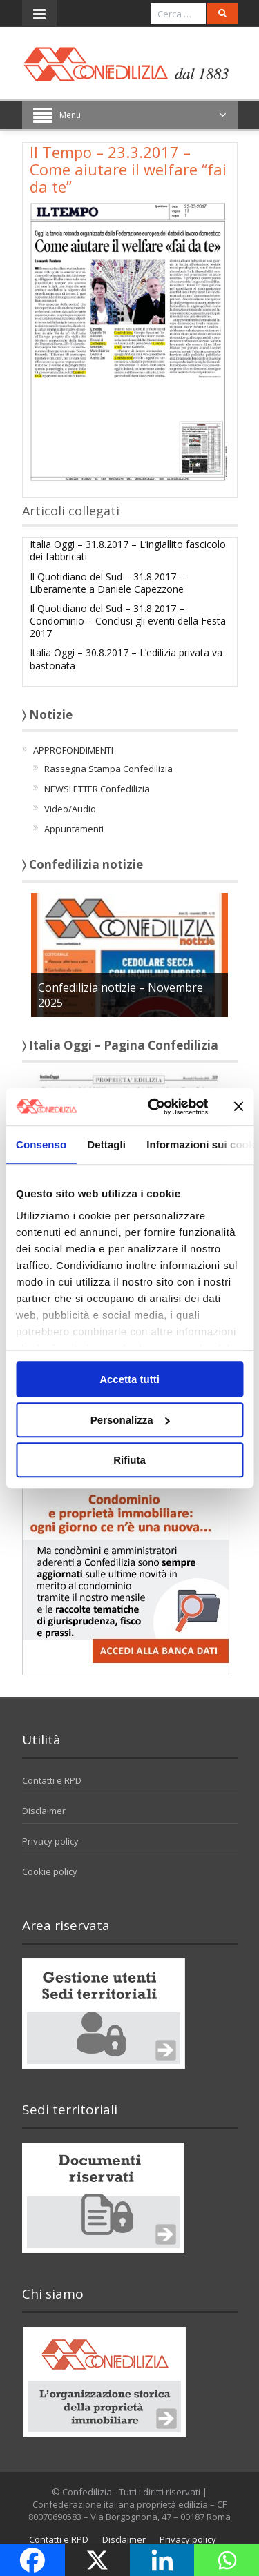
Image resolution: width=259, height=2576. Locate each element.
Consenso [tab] (41, 1144)
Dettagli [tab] (106, 1144)
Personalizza (130, 1420)
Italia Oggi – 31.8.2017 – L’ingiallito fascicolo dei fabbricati (128, 550)
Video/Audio (70, 809)
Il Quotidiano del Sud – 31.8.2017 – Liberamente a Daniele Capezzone (107, 583)
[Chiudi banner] (238, 1107)
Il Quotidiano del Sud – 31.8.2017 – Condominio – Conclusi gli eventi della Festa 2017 (128, 621)
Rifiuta (129, 1460)
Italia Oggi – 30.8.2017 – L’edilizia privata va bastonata (126, 658)
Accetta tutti (129, 1379)
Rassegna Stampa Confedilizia (108, 769)
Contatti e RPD (51, 1780)
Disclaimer (44, 1811)
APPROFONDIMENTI (73, 750)
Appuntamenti (74, 829)
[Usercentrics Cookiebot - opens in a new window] (154, 1107)
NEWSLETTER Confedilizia (97, 789)
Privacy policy (50, 1841)
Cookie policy (49, 1871)
